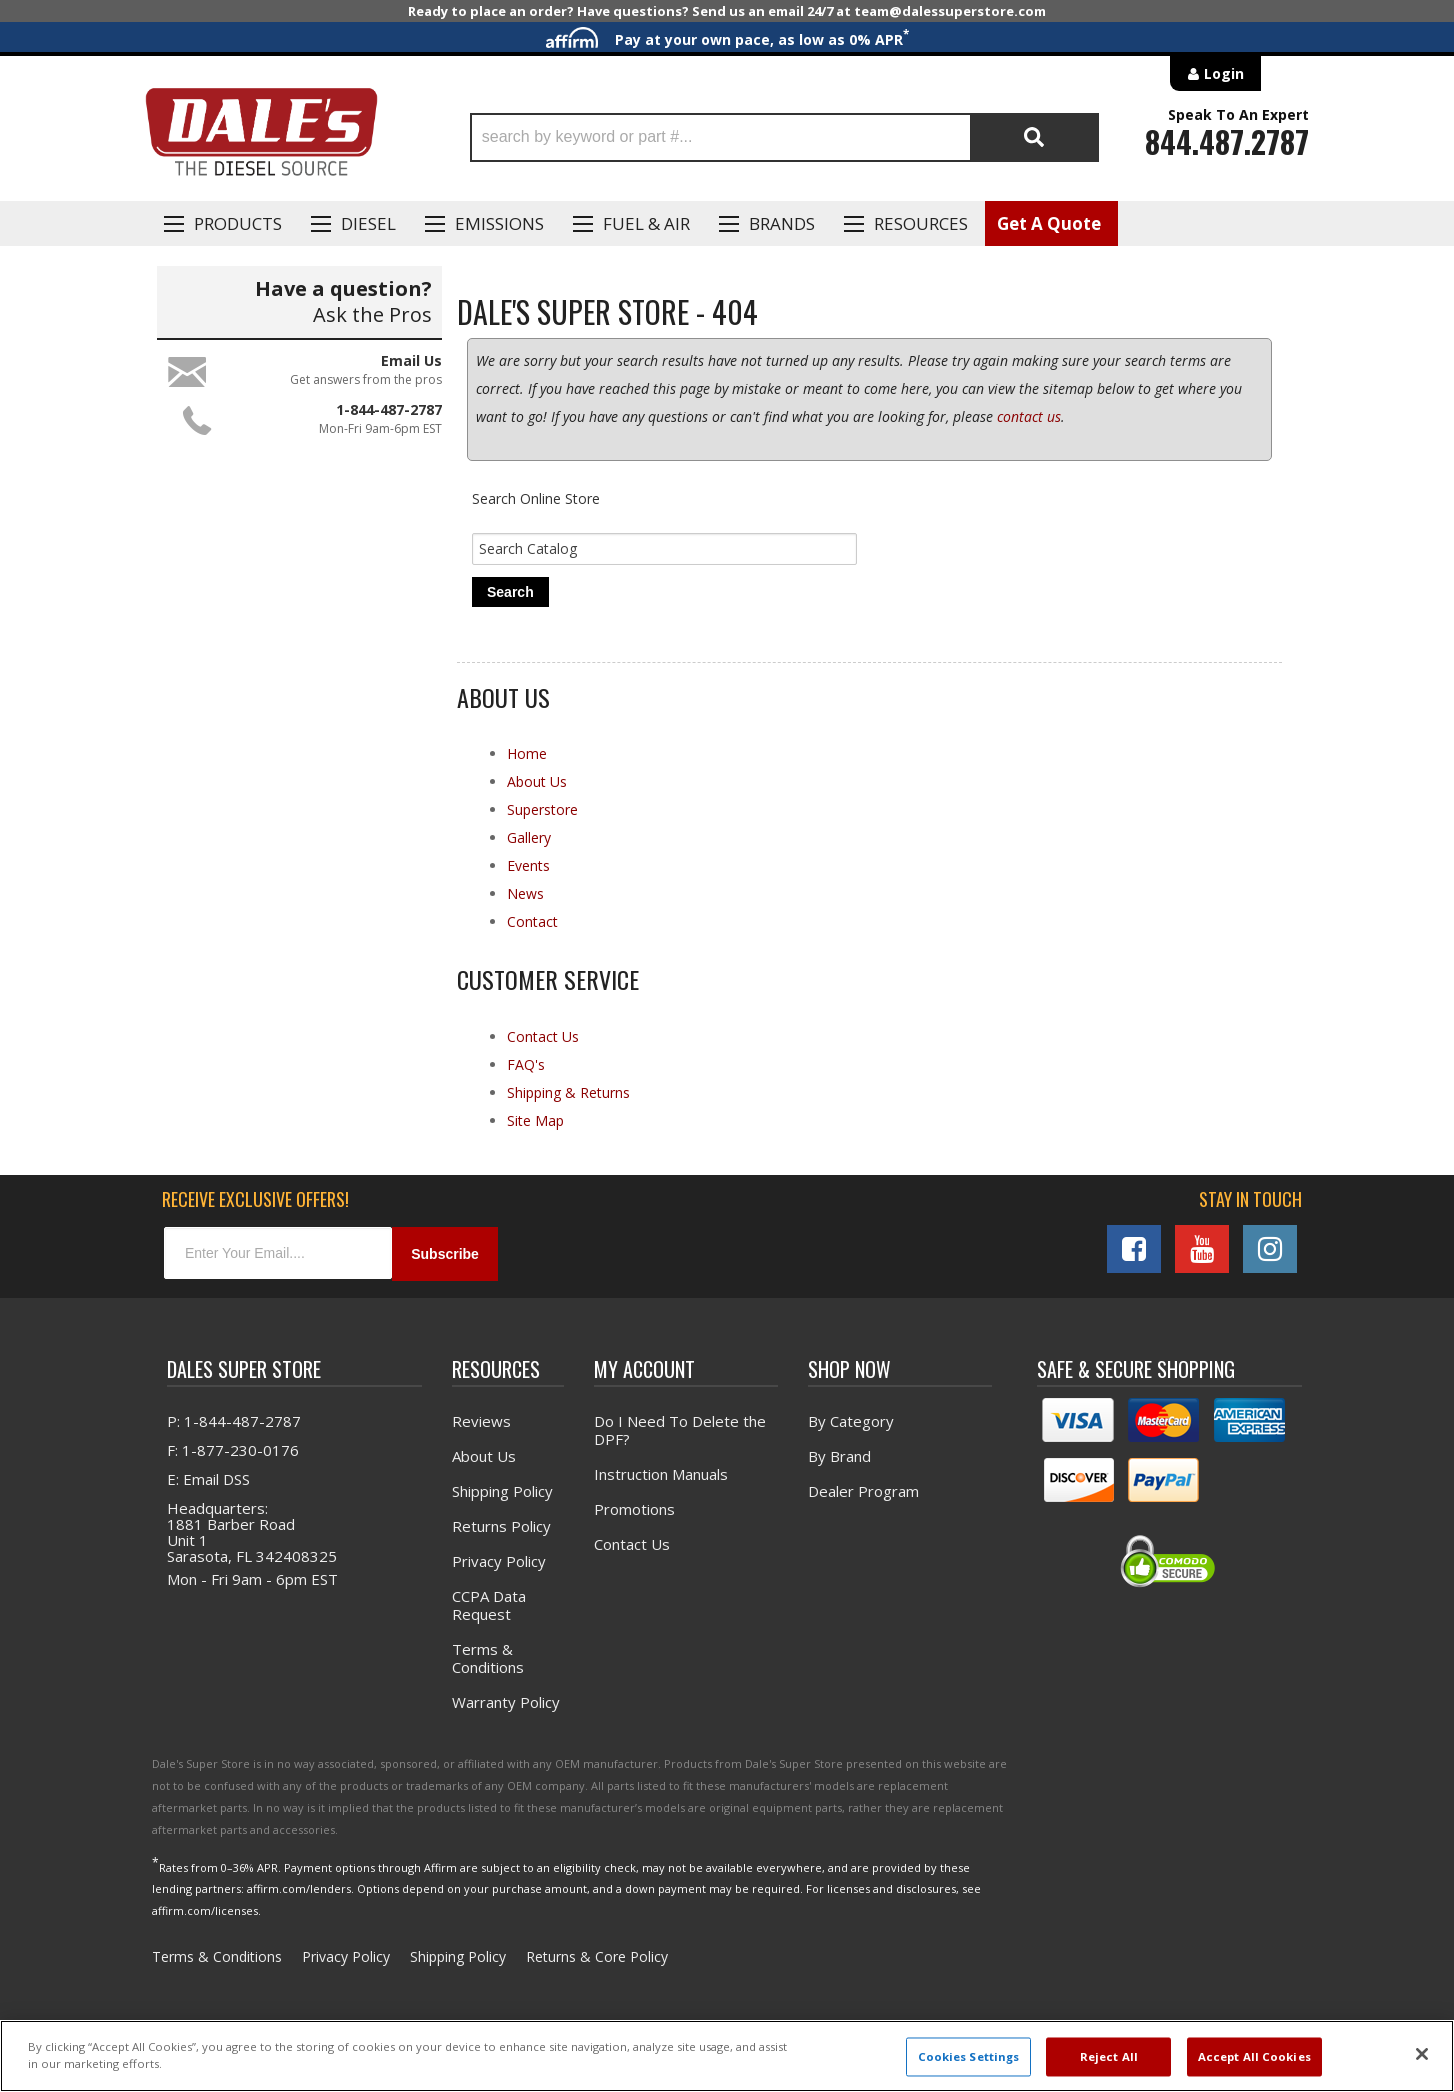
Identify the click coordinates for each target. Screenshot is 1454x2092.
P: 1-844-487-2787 (234, 1421)
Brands (782, 223)
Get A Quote (1049, 223)
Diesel (368, 223)
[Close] (1422, 2054)
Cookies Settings (969, 2056)
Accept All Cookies (1254, 2056)
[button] (784, 137)
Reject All (1109, 2056)
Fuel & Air (646, 223)
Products (238, 223)
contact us (1029, 416)
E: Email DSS (208, 1479)
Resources (921, 223)
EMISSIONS (499, 223)
